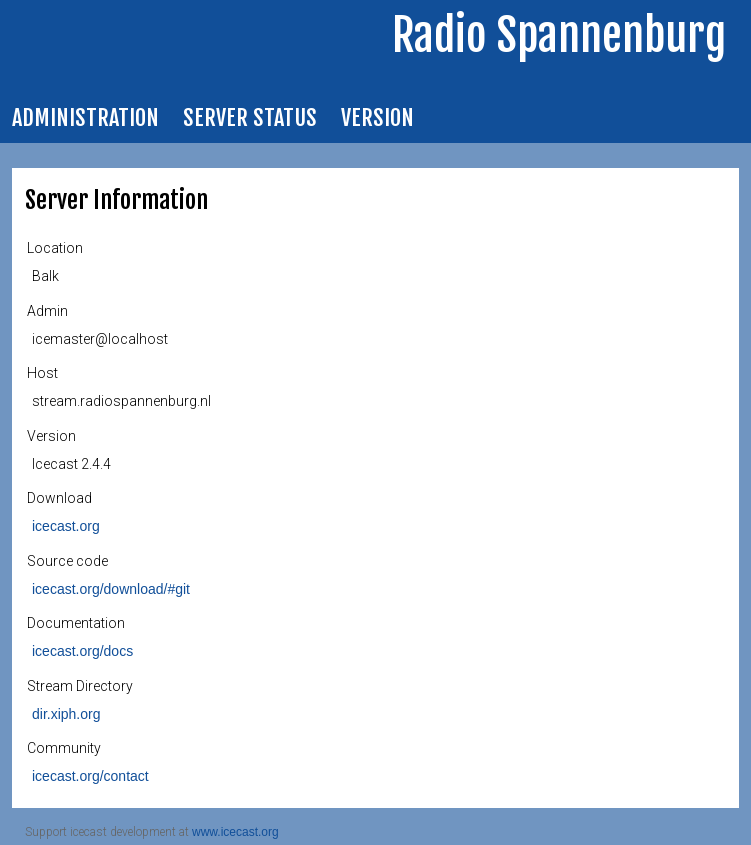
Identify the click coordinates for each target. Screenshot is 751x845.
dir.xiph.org (66, 714)
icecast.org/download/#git (111, 589)
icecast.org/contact (90, 776)
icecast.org (66, 526)
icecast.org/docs (82, 651)
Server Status (250, 117)
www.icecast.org (235, 832)
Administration (85, 117)
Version (377, 117)
